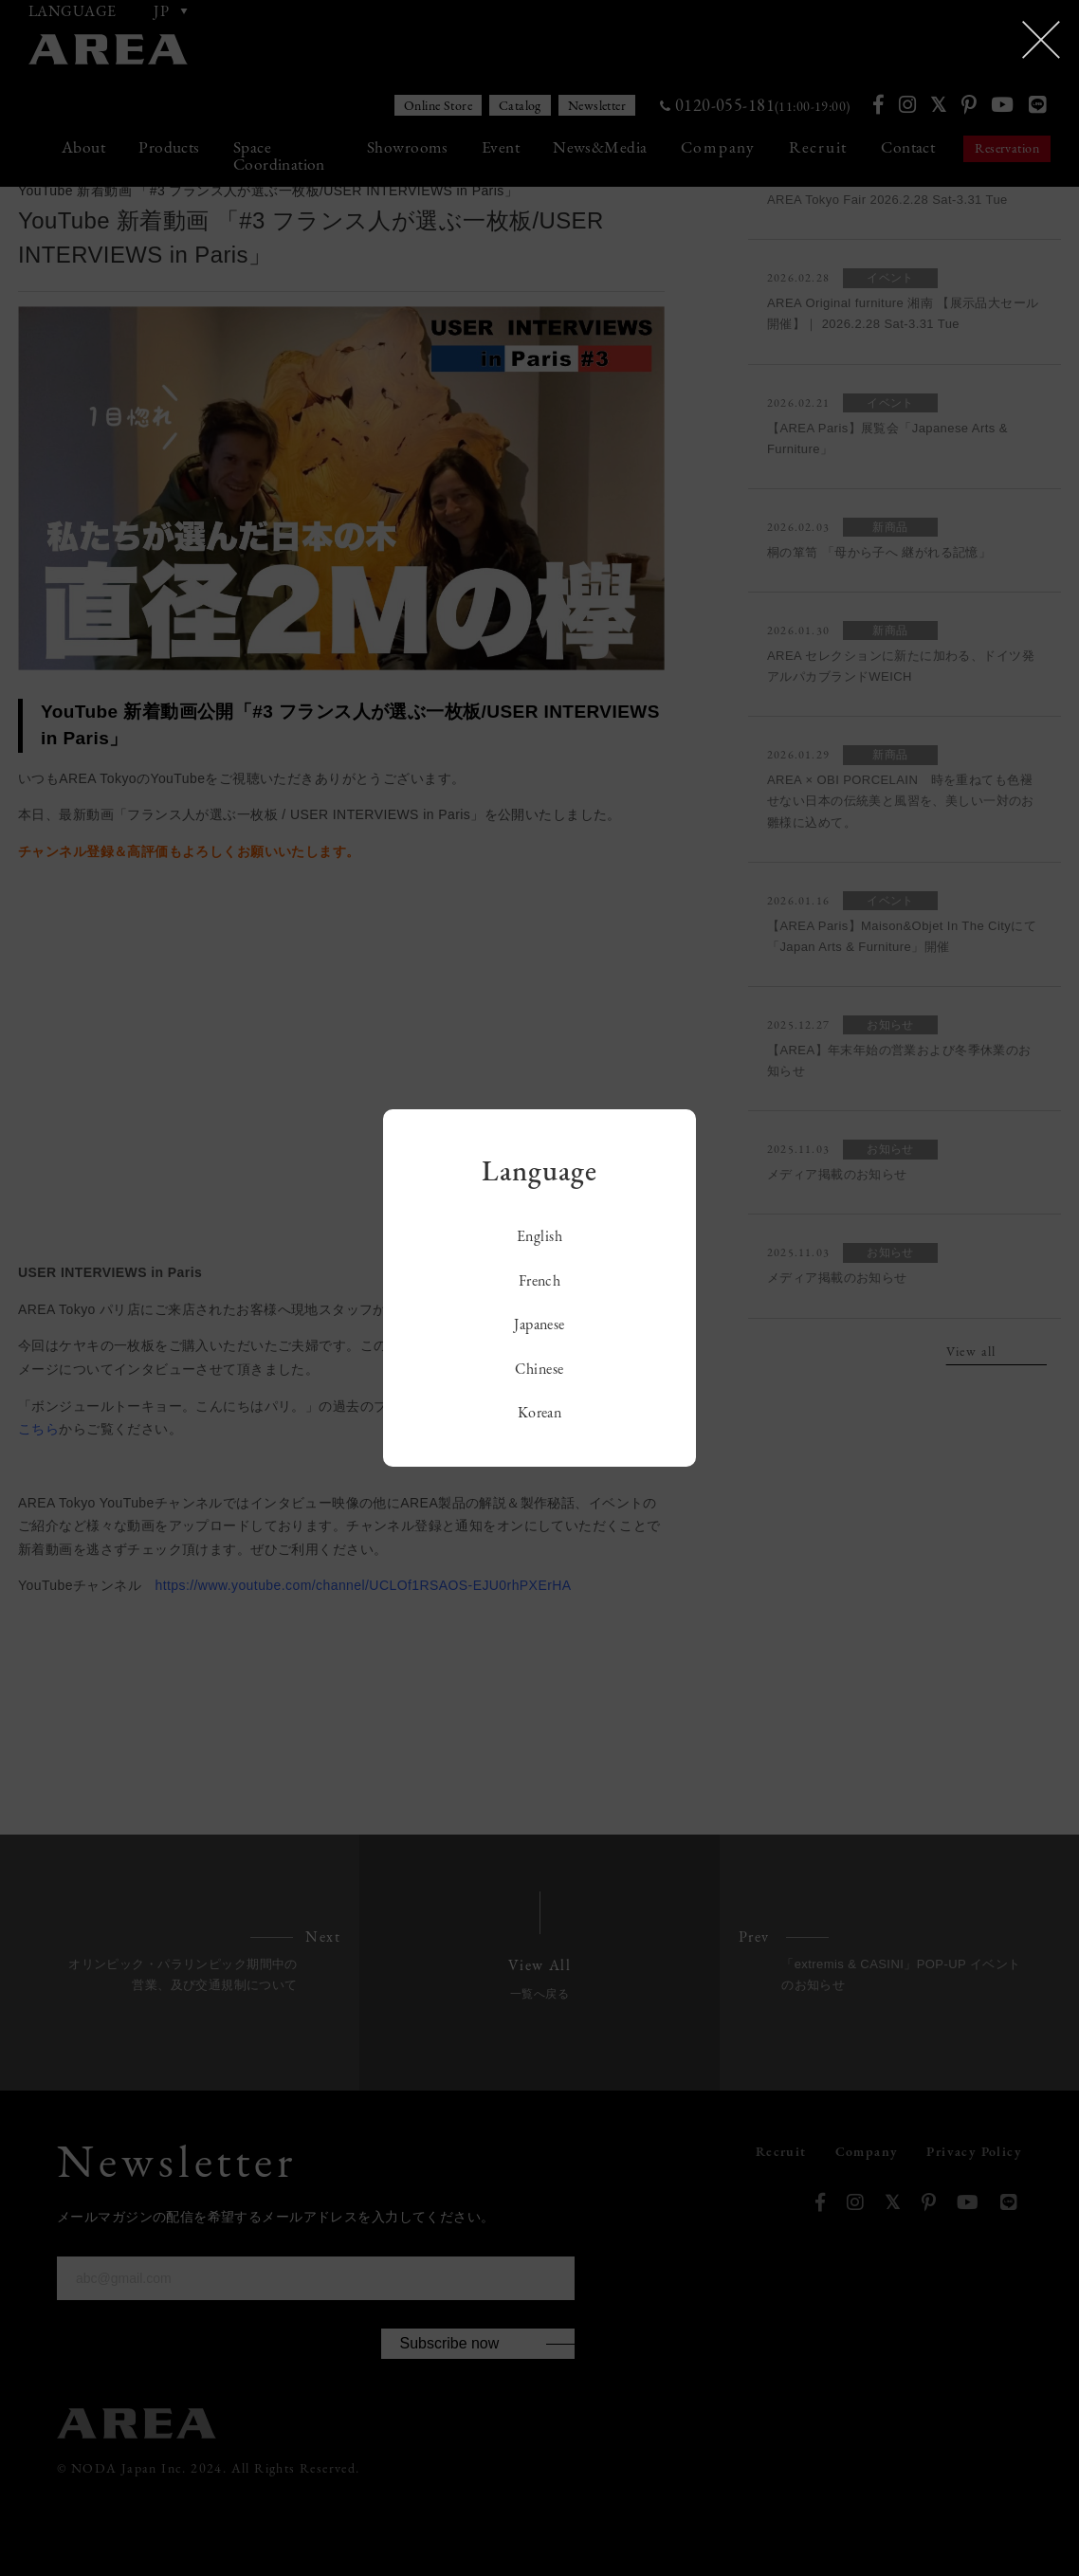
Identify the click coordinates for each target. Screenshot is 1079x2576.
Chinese (539, 1369)
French (540, 1280)
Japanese (539, 1324)
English (539, 1236)
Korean (540, 1412)
